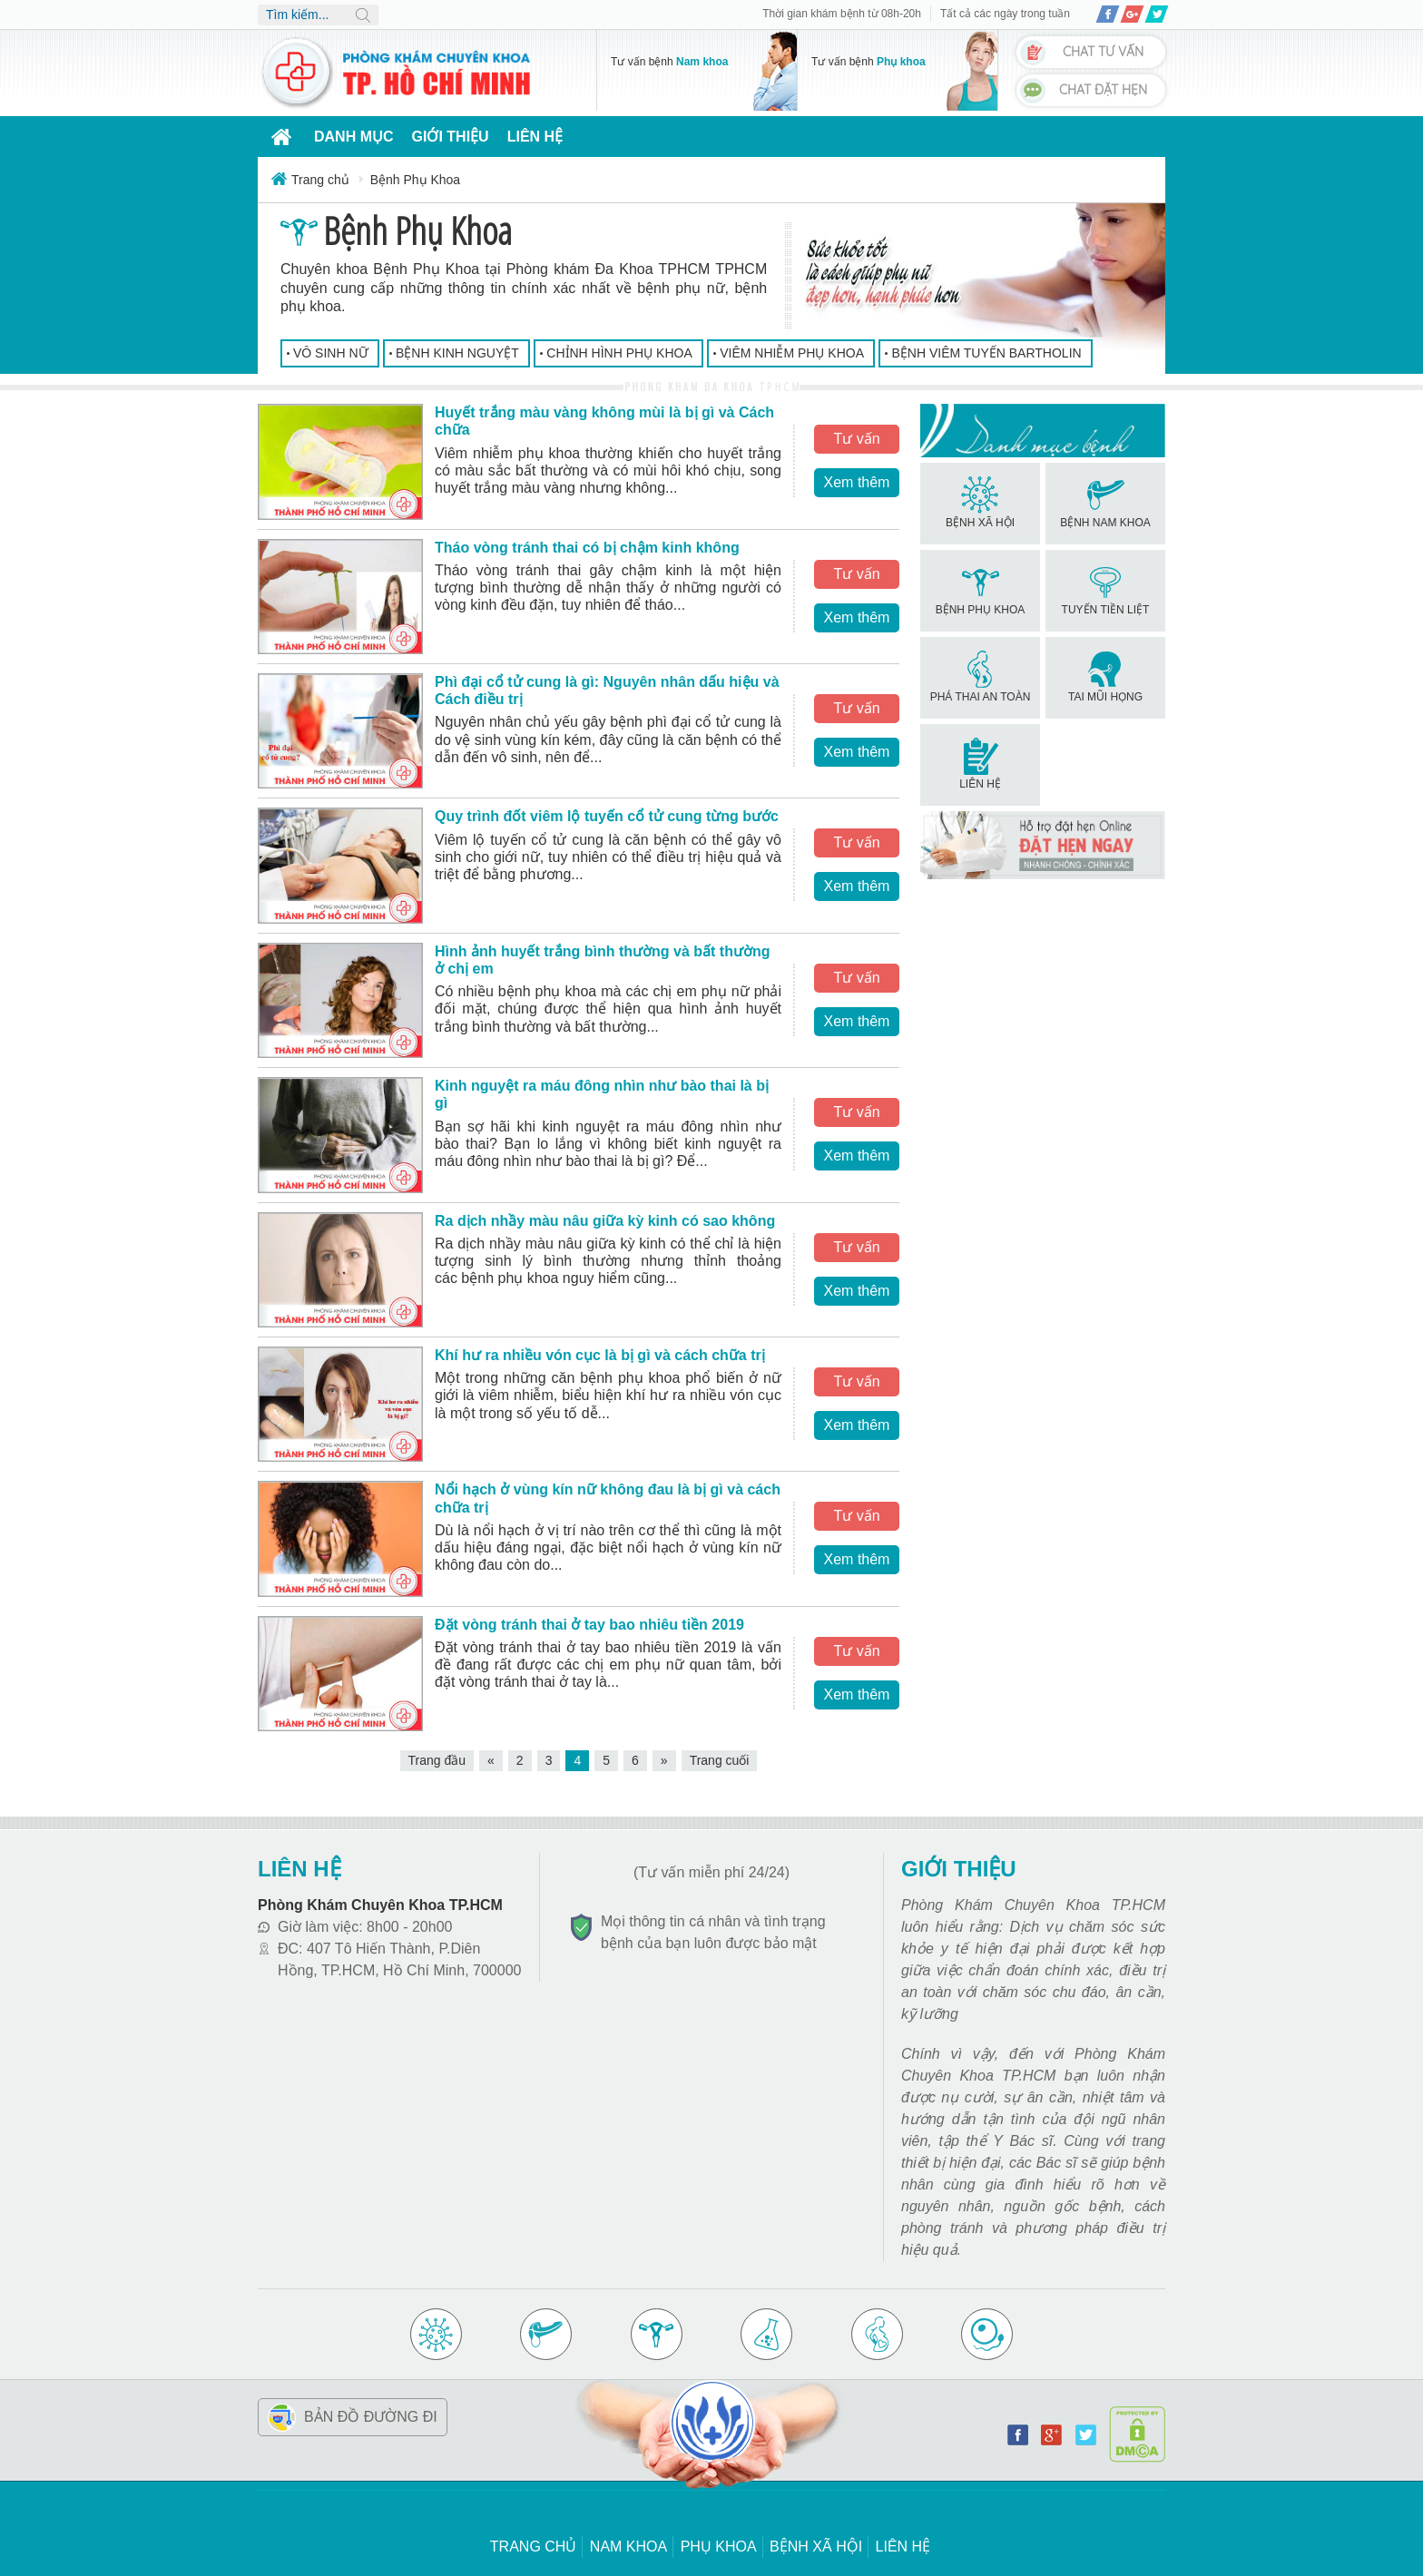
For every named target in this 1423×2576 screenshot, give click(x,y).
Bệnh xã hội (816, 2546)
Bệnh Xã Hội (980, 502)
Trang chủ (533, 2546)
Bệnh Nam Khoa (1105, 502)
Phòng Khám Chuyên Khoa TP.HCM (380, 1905)
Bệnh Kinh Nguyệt (457, 353)
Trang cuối (720, 1760)
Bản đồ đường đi (370, 2416)
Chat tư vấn (1103, 52)
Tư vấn (856, 438)
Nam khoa (628, 2546)
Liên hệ (535, 136)
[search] (318, 15)
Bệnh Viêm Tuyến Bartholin (986, 353)
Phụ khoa (719, 2546)
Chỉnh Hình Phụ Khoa (619, 353)
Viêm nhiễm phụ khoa (792, 353)
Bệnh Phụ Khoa (981, 589)
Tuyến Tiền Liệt (1106, 589)
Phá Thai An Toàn (980, 677)
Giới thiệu (450, 136)
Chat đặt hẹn (1103, 90)
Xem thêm (857, 482)
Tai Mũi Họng (1105, 677)
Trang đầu (437, 1760)
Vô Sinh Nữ (330, 353)
